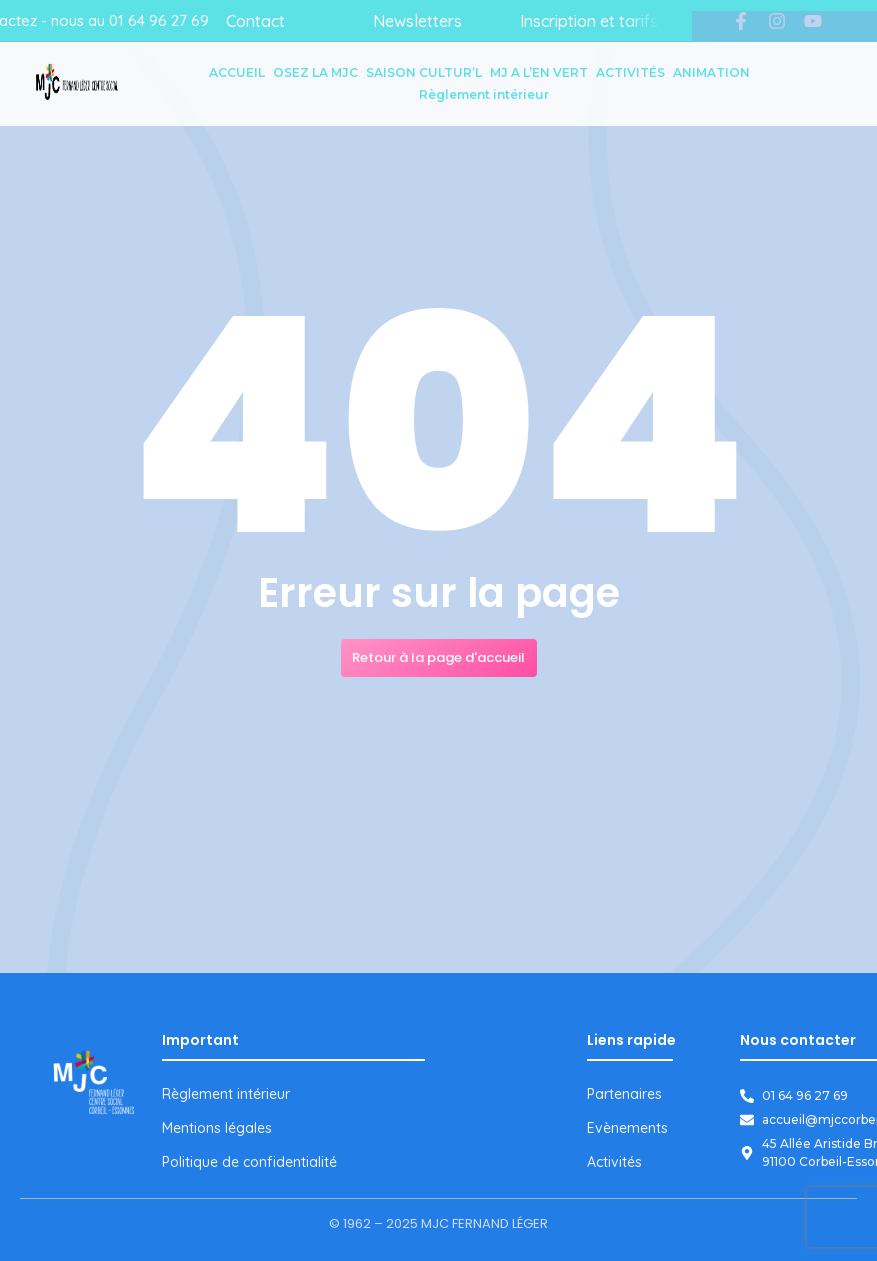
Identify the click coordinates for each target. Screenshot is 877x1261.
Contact (255, 21)
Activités (614, 1162)
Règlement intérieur (226, 1094)
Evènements (627, 1128)
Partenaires (624, 1094)
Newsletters (417, 21)
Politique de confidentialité (249, 1162)
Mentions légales (217, 1128)
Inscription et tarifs (589, 21)
